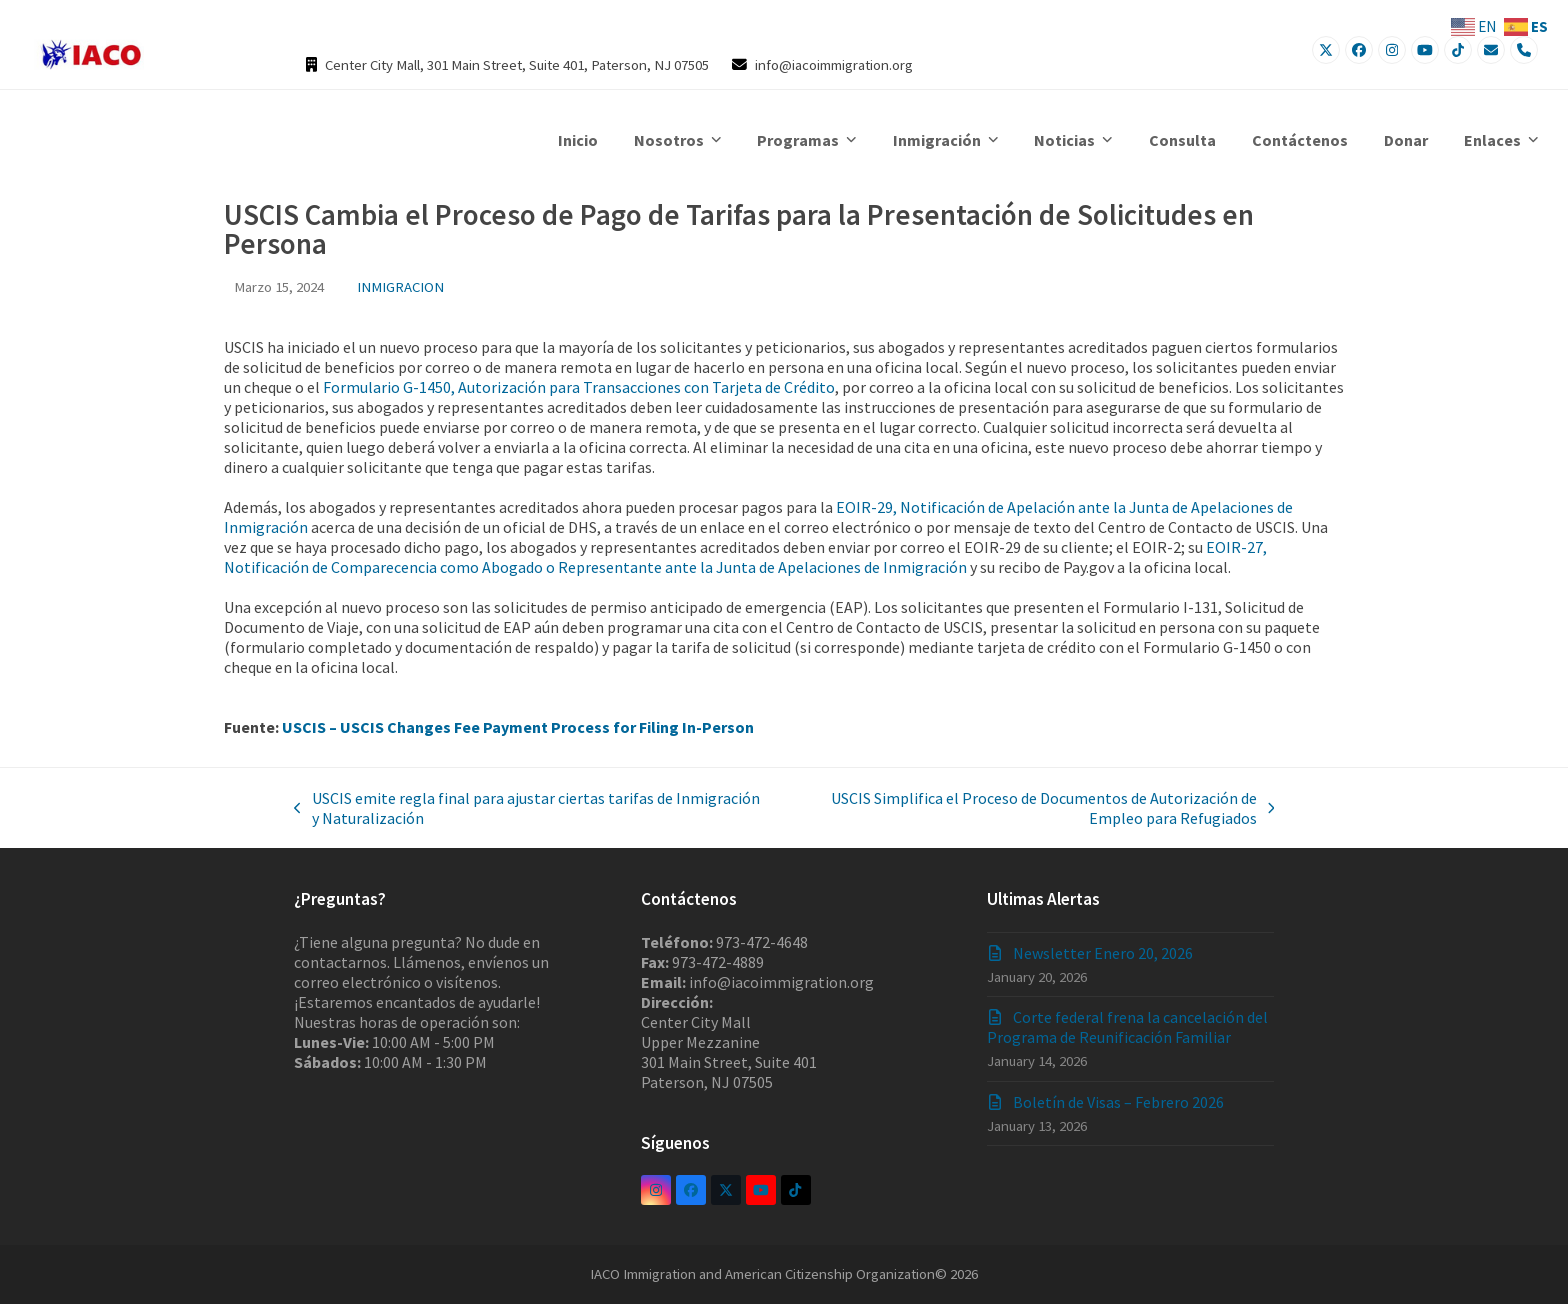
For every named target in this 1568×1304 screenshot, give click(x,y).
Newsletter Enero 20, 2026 (1103, 953)
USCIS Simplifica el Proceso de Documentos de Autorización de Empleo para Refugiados (1027, 808)
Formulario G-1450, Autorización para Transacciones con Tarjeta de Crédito (579, 387)
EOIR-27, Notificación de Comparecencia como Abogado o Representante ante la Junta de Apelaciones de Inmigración (745, 557)
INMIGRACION (400, 286)
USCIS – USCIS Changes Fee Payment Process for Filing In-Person (518, 727)
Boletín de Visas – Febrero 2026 (1118, 1102)
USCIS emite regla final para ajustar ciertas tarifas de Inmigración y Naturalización (527, 808)
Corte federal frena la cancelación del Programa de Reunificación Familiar (1127, 1027)
